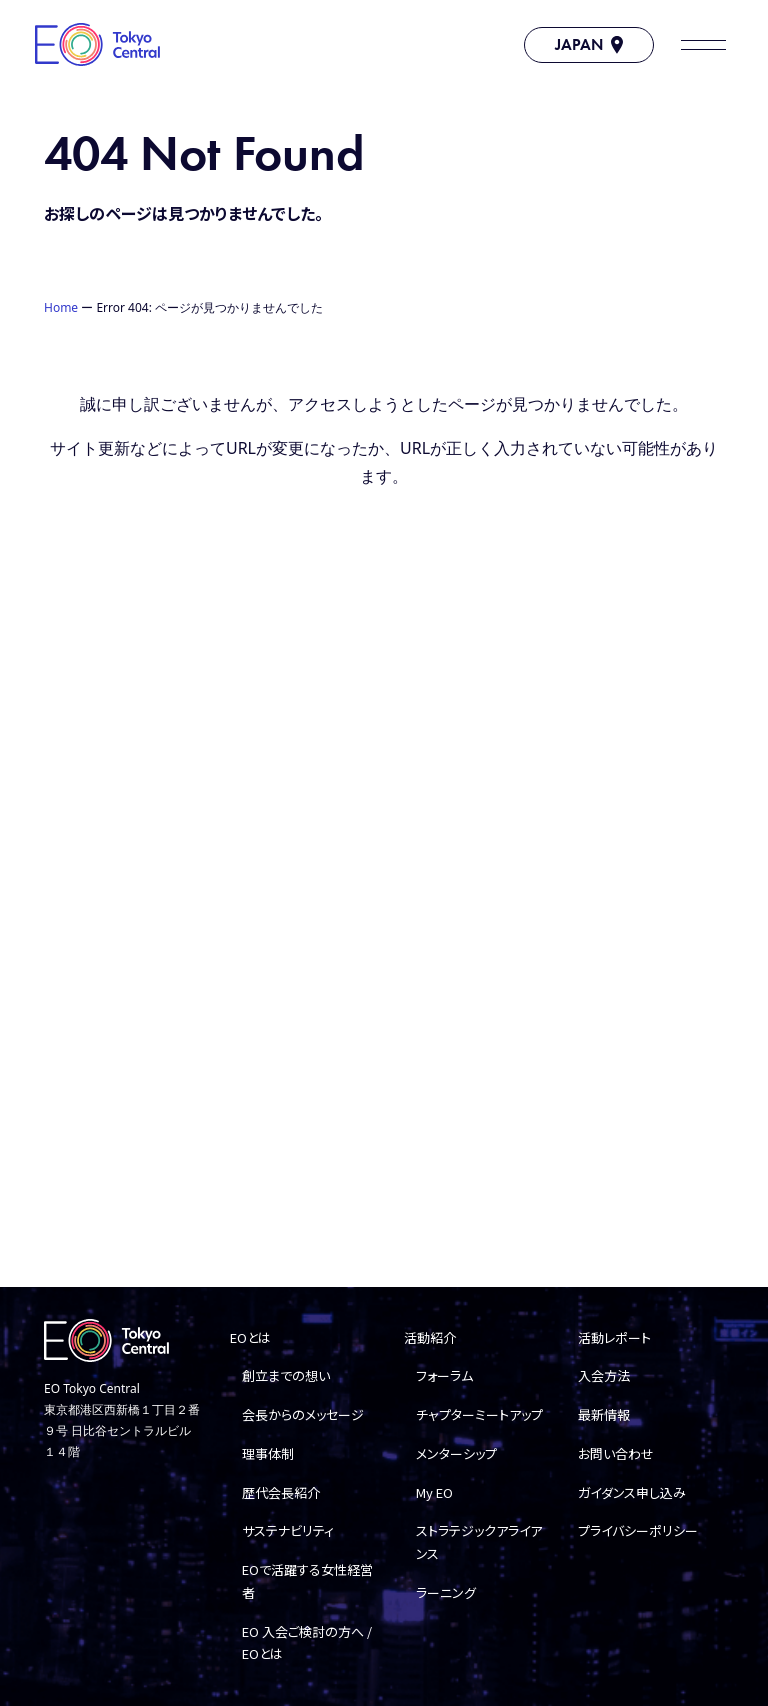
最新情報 (604, 1414)
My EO (434, 1492)
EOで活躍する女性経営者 (307, 1581)
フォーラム (444, 1375)
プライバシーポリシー (638, 1530)
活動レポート (614, 1337)
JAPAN (589, 44)
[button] (703, 45)
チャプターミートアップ (479, 1414)
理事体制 (268, 1453)
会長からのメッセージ (303, 1414)
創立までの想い (286, 1375)
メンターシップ (456, 1453)
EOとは (250, 1337)
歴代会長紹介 (281, 1492)
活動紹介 (430, 1337)
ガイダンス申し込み (632, 1492)
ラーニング (446, 1592)
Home (61, 307)
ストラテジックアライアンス (479, 1542)
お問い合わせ (616, 1453)
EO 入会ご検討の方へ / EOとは (307, 1643)
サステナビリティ (288, 1530)
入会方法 (604, 1375)
